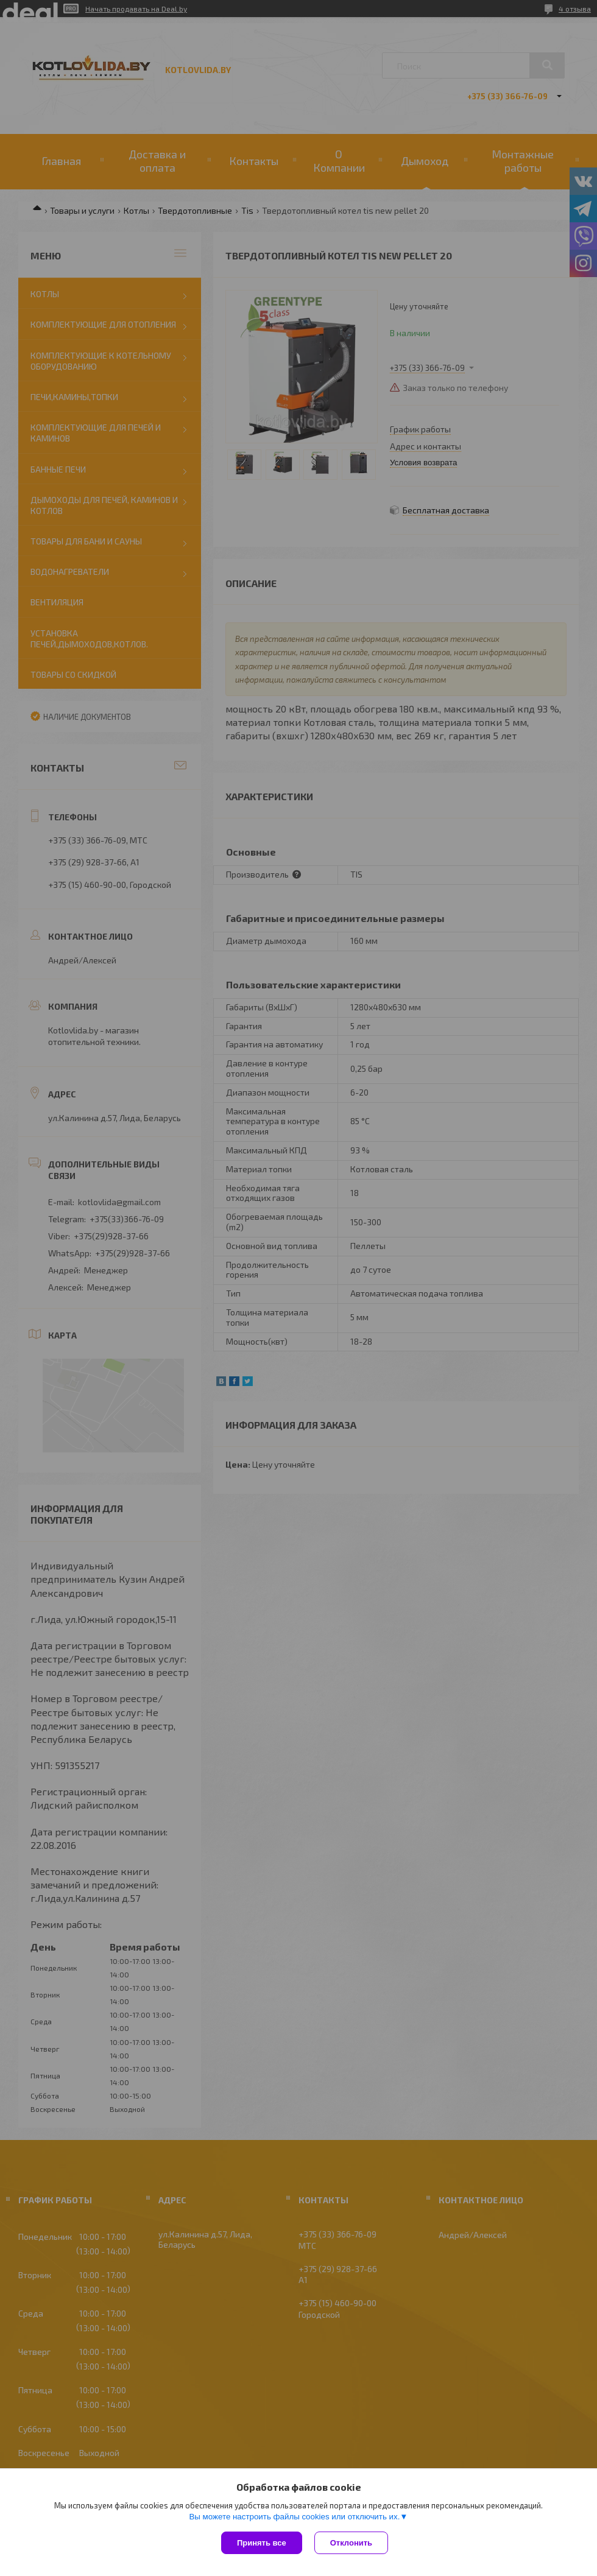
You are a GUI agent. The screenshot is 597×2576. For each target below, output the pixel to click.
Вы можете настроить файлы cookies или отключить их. (294, 2516)
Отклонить (351, 2542)
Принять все (261, 2542)
